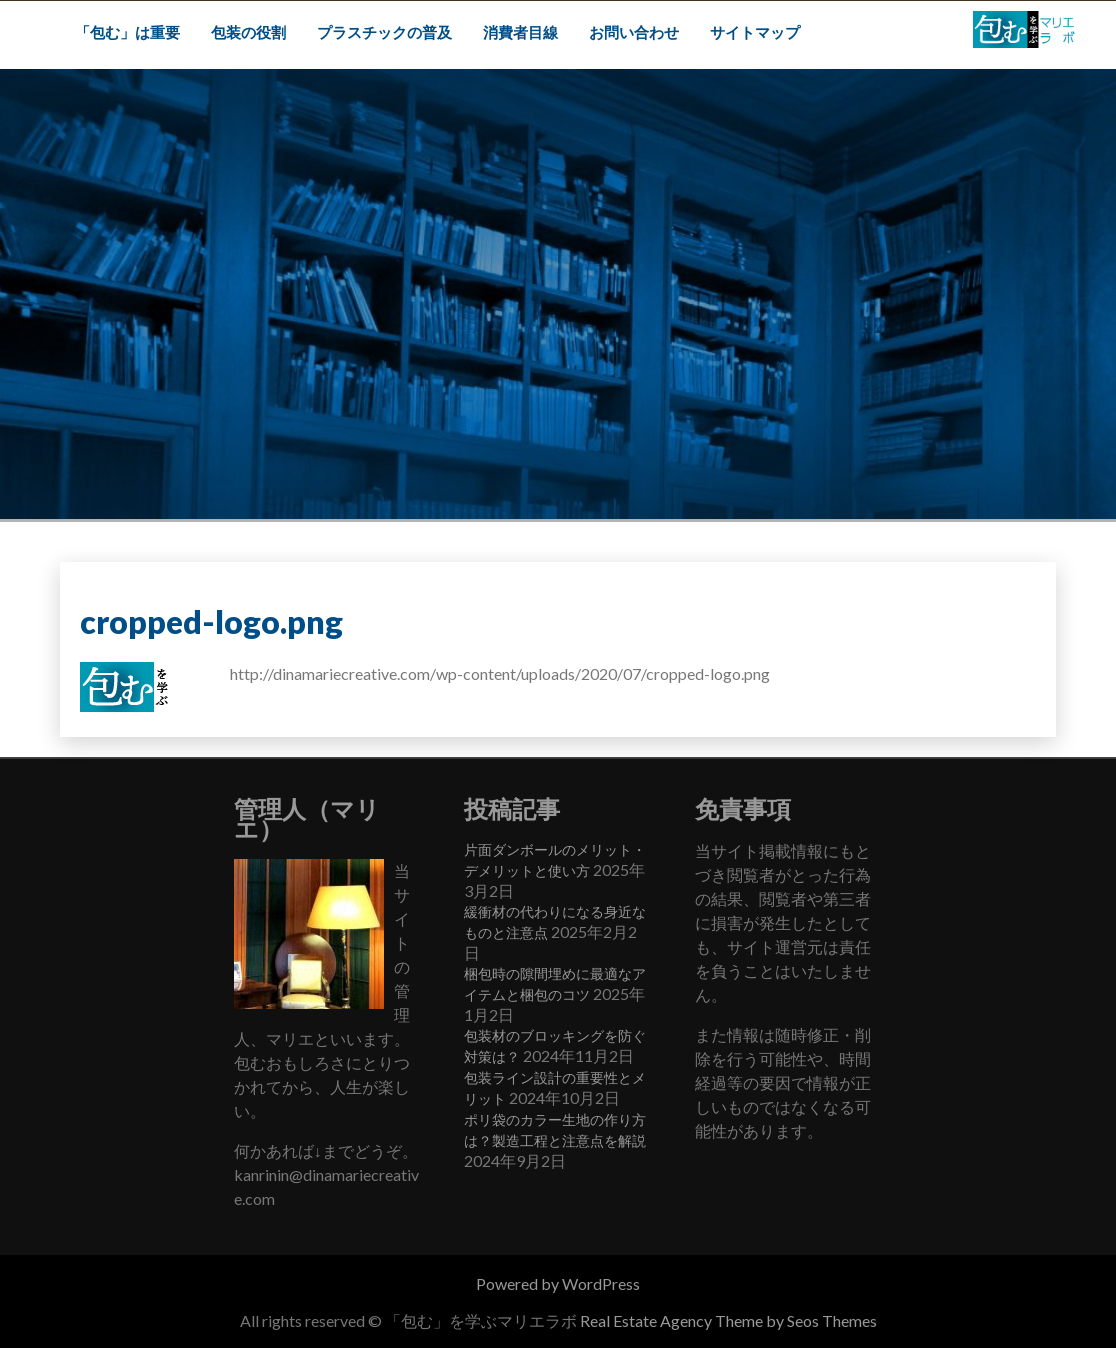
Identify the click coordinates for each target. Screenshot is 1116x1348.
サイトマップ (755, 32)
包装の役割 (248, 32)
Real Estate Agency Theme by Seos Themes (728, 1320)
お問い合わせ (634, 32)
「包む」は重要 (127, 32)
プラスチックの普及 (384, 32)
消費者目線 (520, 32)
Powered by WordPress (558, 1283)
